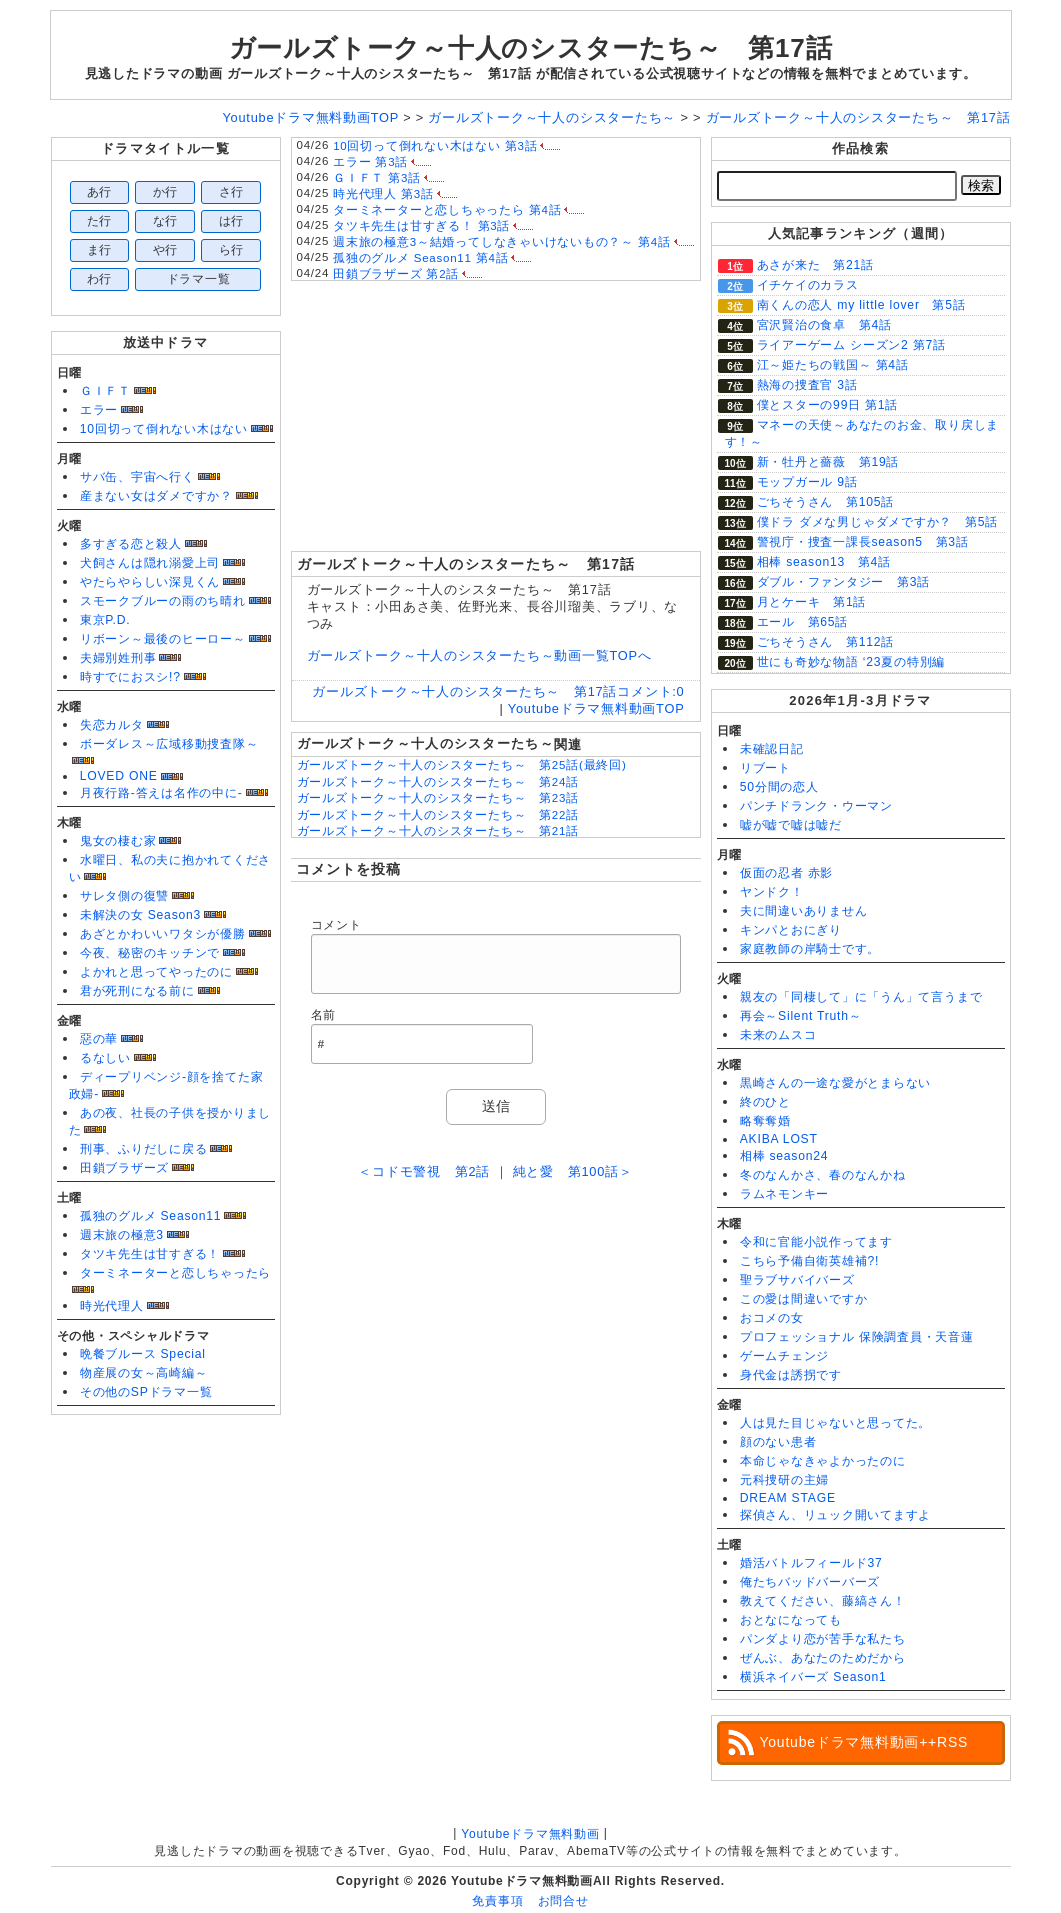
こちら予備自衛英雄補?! (809, 1261)
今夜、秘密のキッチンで (150, 953)
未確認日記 (772, 749)
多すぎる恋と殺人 (131, 544)
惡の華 (99, 1039)
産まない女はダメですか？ (156, 496)
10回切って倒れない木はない (164, 429)
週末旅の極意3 (122, 1235)
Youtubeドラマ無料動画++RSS (864, 1742)
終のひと (765, 1102)
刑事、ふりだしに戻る (144, 1149)
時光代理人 (112, 1306)
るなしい (105, 1058)
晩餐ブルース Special (143, 1354)
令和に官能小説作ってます (816, 1242)
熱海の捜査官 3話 (807, 385)
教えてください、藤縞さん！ (823, 1601)
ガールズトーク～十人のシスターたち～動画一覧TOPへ (479, 655)
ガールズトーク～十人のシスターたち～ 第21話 (438, 831)
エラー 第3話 (370, 162)
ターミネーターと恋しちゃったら (176, 1273)
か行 (166, 192)
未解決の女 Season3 (140, 915)
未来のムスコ (778, 1035)
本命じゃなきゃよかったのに (823, 1461)
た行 (100, 221)
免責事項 (497, 1901)
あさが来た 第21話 (815, 265)
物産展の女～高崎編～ (144, 1373)
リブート (765, 768)
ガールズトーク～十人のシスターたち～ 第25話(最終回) (462, 765)
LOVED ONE (119, 776)
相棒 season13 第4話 (824, 562)
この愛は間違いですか (804, 1299)
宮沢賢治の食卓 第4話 (824, 325)
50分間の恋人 (779, 787)
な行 (166, 221)
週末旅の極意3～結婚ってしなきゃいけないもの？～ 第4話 (502, 242)
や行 (166, 250)
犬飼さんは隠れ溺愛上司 (150, 563)
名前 (324, 1015)
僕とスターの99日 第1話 (828, 405)
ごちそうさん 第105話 (826, 502)
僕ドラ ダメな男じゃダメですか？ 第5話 (878, 522)
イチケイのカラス (808, 285)
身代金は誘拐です (791, 1375)
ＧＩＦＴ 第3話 (377, 178)
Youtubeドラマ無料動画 (530, 1834)
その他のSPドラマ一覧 (146, 1392)
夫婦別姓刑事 (118, 658)
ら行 (232, 250)
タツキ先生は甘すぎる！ (150, 1254)
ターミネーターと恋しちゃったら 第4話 (447, 210)
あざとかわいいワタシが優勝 (163, 934)
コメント (336, 925)
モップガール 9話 (807, 482)
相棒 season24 (784, 1156)
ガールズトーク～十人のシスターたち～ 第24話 (438, 782)
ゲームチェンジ (784, 1356)
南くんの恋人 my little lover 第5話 (861, 305)
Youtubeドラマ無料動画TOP (596, 708)
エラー (99, 410)
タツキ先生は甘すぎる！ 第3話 (421, 226)
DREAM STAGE (788, 1498)
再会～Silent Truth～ (801, 1016)
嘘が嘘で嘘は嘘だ (791, 825)
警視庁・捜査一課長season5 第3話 (863, 542)
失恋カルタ (112, 725)
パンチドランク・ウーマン (816, 806)
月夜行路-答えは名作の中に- (161, 793)
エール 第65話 (803, 622)
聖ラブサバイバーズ (797, 1280)
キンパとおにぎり (791, 930)
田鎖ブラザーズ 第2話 (396, 274)
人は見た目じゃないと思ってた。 (836, 1423)
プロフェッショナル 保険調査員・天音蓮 (857, 1337)
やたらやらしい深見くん (150, 582)
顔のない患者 (778, 1442)
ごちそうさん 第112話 (826, 642)
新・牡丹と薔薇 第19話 (828, 462)
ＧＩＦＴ (105, 391)
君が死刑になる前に (137, 991)
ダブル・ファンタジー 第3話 (844, 582)
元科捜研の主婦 (784, 1480)
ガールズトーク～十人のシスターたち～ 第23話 (438, 798)
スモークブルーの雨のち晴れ (163, 601)
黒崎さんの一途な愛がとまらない (836, 1083)
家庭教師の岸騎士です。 (810, 949)
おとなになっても (791, 1620)
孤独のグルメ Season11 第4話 (420, 258)
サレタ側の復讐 (124, 896)
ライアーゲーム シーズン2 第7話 (851, 345)
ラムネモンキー (784, 1194)
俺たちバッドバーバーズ (810, 1582)
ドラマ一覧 (199, 279)
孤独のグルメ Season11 (151, 1216)
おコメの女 (772, 1318)
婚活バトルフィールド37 (811, 1563)
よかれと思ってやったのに (156, 972)
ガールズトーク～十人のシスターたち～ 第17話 (531, 48)
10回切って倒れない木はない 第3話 (435, 146)
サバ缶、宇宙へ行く (137, 477)
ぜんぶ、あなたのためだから (823, 1658)
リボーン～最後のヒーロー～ (163, 639)
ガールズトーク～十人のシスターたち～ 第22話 (438, 815)
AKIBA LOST (779, 1139)
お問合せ (563, 1901)
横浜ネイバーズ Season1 (813, 1677)
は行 (232, 221)
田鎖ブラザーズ (124, 1168)
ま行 (100, 250)
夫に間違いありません (804, 911)
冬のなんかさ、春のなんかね (823, 1175)
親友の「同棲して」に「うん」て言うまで (861, 997)
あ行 (100, 192)
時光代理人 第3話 (383, 194)
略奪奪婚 (765, 1121)
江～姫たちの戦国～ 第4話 (833, 365)
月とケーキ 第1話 (812, 602)
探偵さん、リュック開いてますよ (836, 1515)
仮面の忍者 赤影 (787, 873)
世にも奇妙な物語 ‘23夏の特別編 (851, 662)
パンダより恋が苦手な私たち (823, 1639)
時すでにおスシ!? (130, 677)
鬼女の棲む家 (118, 841)
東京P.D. (105, 620)
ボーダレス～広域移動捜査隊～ (169, 744)
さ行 (232, 192)
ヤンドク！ (772, 892)
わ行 (100, 279)
